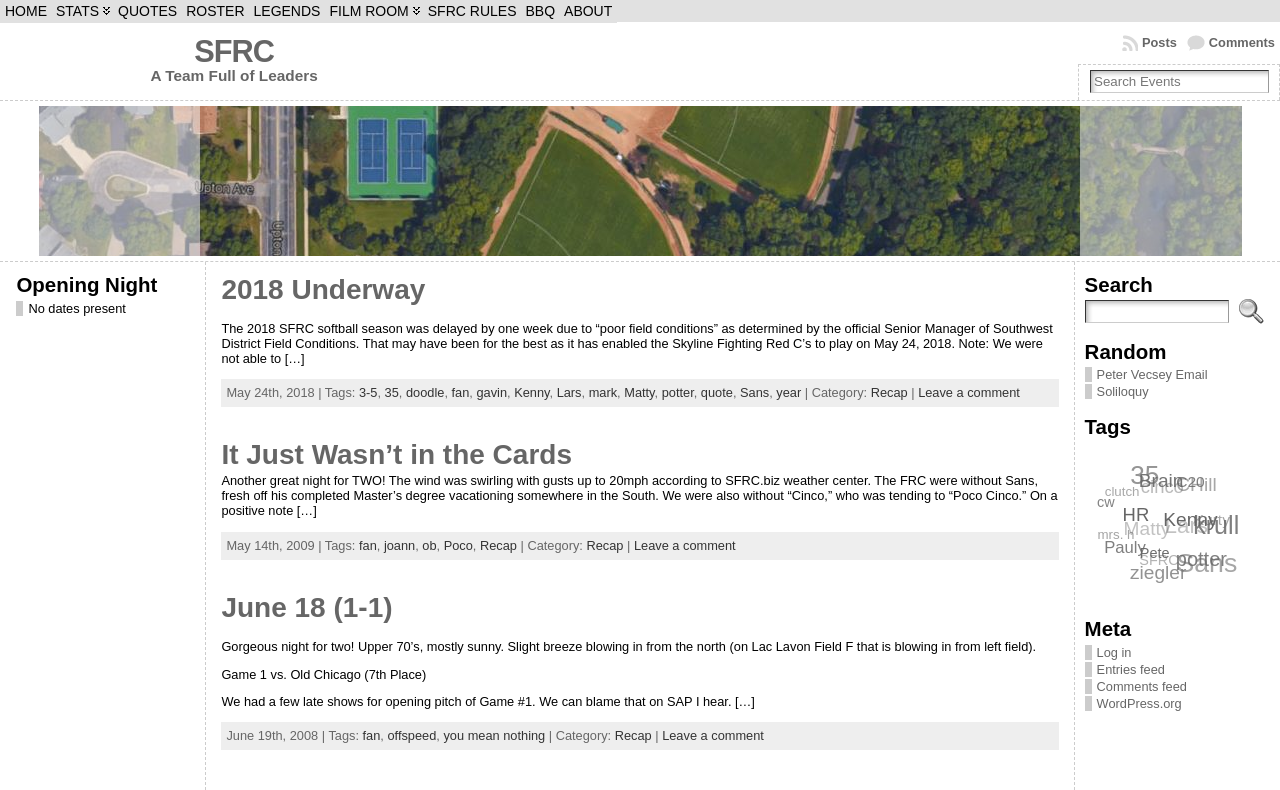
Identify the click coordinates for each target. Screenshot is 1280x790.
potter (678, 392)
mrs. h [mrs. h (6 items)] (1115, 535)
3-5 (368, 392)
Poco (458, 545)
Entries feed (1131, 669)
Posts (1159, 42)
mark (603, 392)
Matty (639, 392)
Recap (889, 392)
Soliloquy (1123, 391)
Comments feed (1142, 686)
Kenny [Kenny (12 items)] (1191, 518)
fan (461, 392)
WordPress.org (1139, 703)
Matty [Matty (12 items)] (1146, 529)
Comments (1242, 42)
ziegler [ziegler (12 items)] (1158, 572)
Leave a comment (969, 392)
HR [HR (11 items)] (1136, 513)
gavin (491, 392)
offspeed (411, 735)
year (788, 392)
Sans (754, 392)
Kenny (531, 392)
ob (429, 545)
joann (399, 545)
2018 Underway (323, 289)
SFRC (234, 51)
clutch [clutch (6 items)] (1121, 491)
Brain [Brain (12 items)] (1161, 479)
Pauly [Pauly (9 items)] (1126, 546)
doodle (425, 392)
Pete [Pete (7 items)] (1156, 553)
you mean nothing (494, 735)
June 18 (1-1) (306, 607)
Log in (1114, 652)
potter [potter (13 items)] (1201, 559)
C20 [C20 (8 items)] (1190, 481)
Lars (569, 392)
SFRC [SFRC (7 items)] (1158, 561)
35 (392, 392)
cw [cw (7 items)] (1106, 502)
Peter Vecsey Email (1152, 374)
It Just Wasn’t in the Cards (396, 454)
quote (717, 392)
